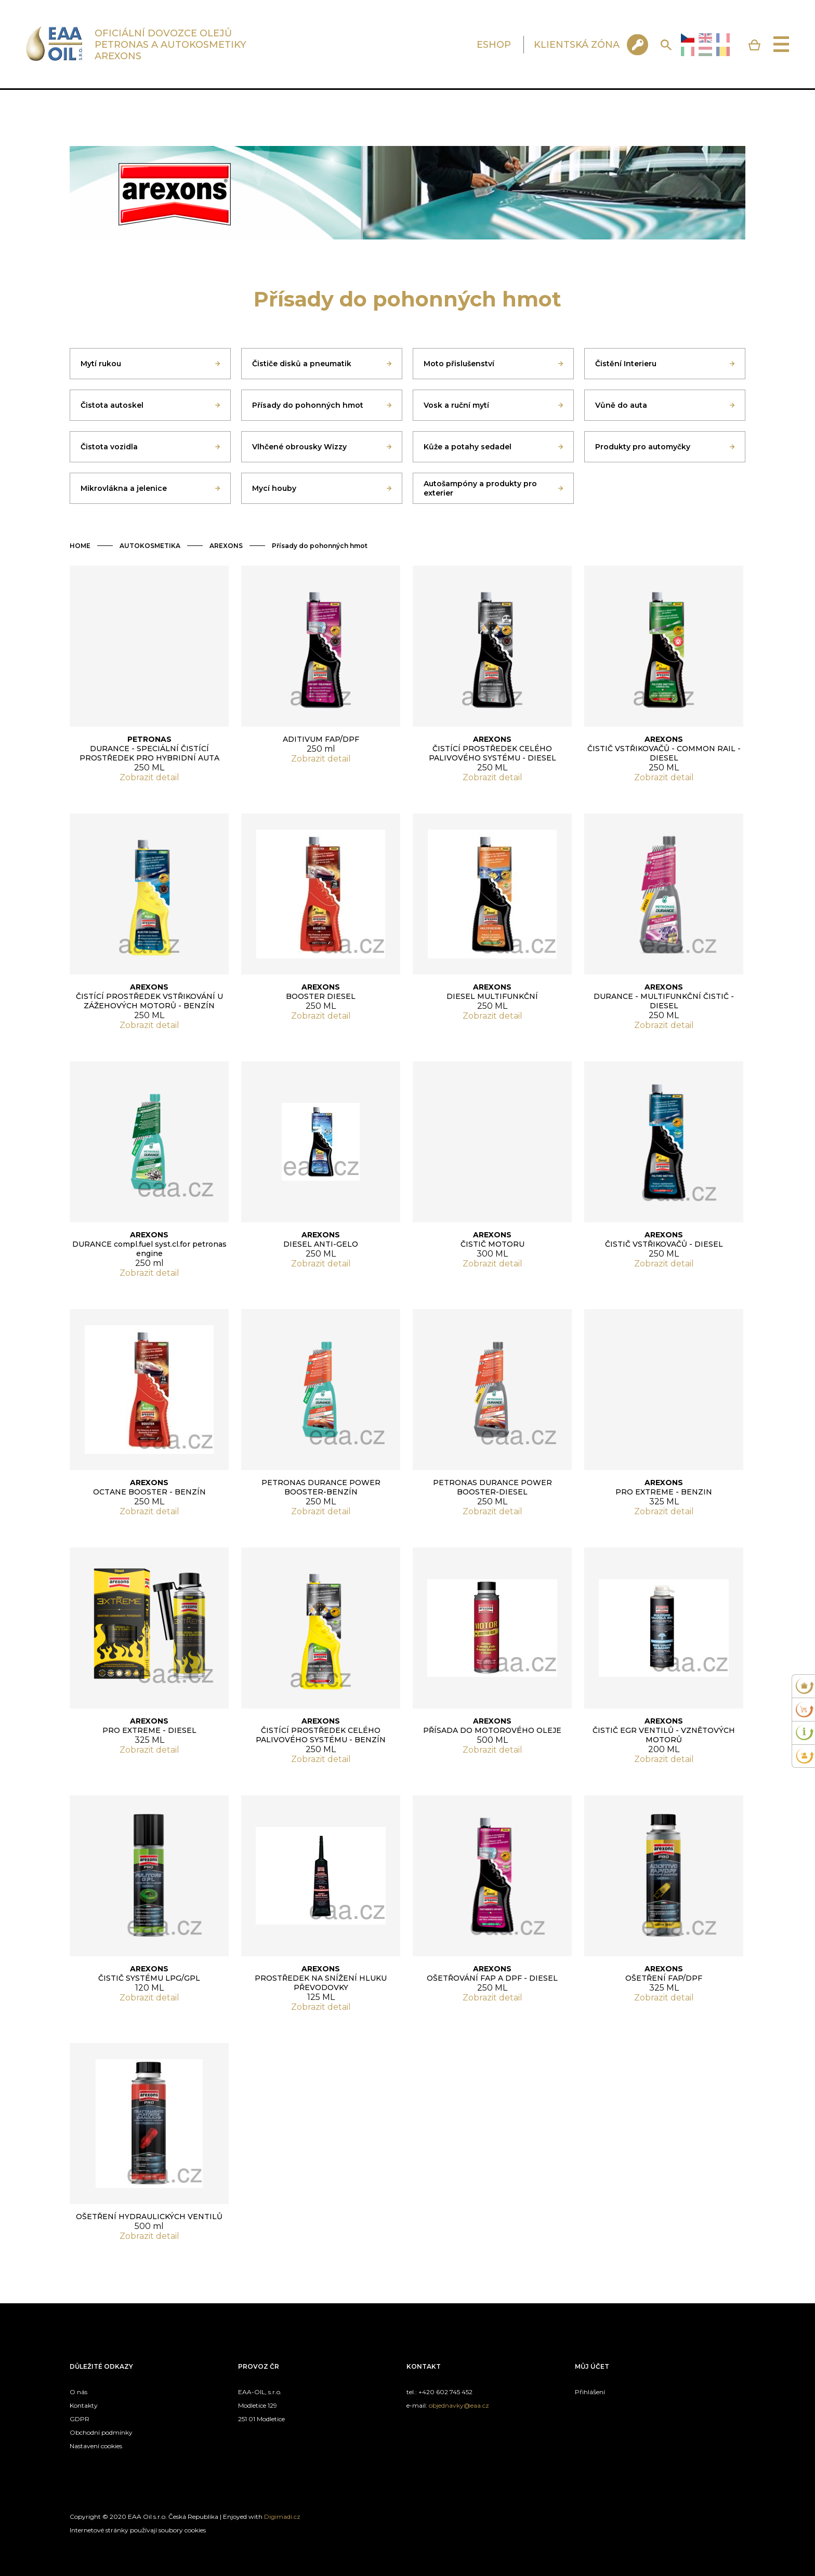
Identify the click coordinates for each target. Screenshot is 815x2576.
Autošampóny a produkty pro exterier (480, 488)
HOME (80, 546)
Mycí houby (274, 488)
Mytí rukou (101, 363)
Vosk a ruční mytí (456, 405)
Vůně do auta (621, 405)
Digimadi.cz (282, 2516)
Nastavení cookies (96, 2446)
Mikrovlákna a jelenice (124, 488)
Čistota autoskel (112, 405)
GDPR (79, 2419)
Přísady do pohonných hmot (307, 405)
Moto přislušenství (459, 363)
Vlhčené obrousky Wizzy (299, 446)
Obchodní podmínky (101, 2432)
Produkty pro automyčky (642, 446)
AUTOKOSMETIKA (150, 546)
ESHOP (494, 44)
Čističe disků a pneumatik (301, 363)
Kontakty (84, 2405)
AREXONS (226, 546)
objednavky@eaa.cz (459, 2405)
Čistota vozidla (109, 446)
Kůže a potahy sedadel (467, 446)
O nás (78, 2392)
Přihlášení (590, 2392)
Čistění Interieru (625, 363)
